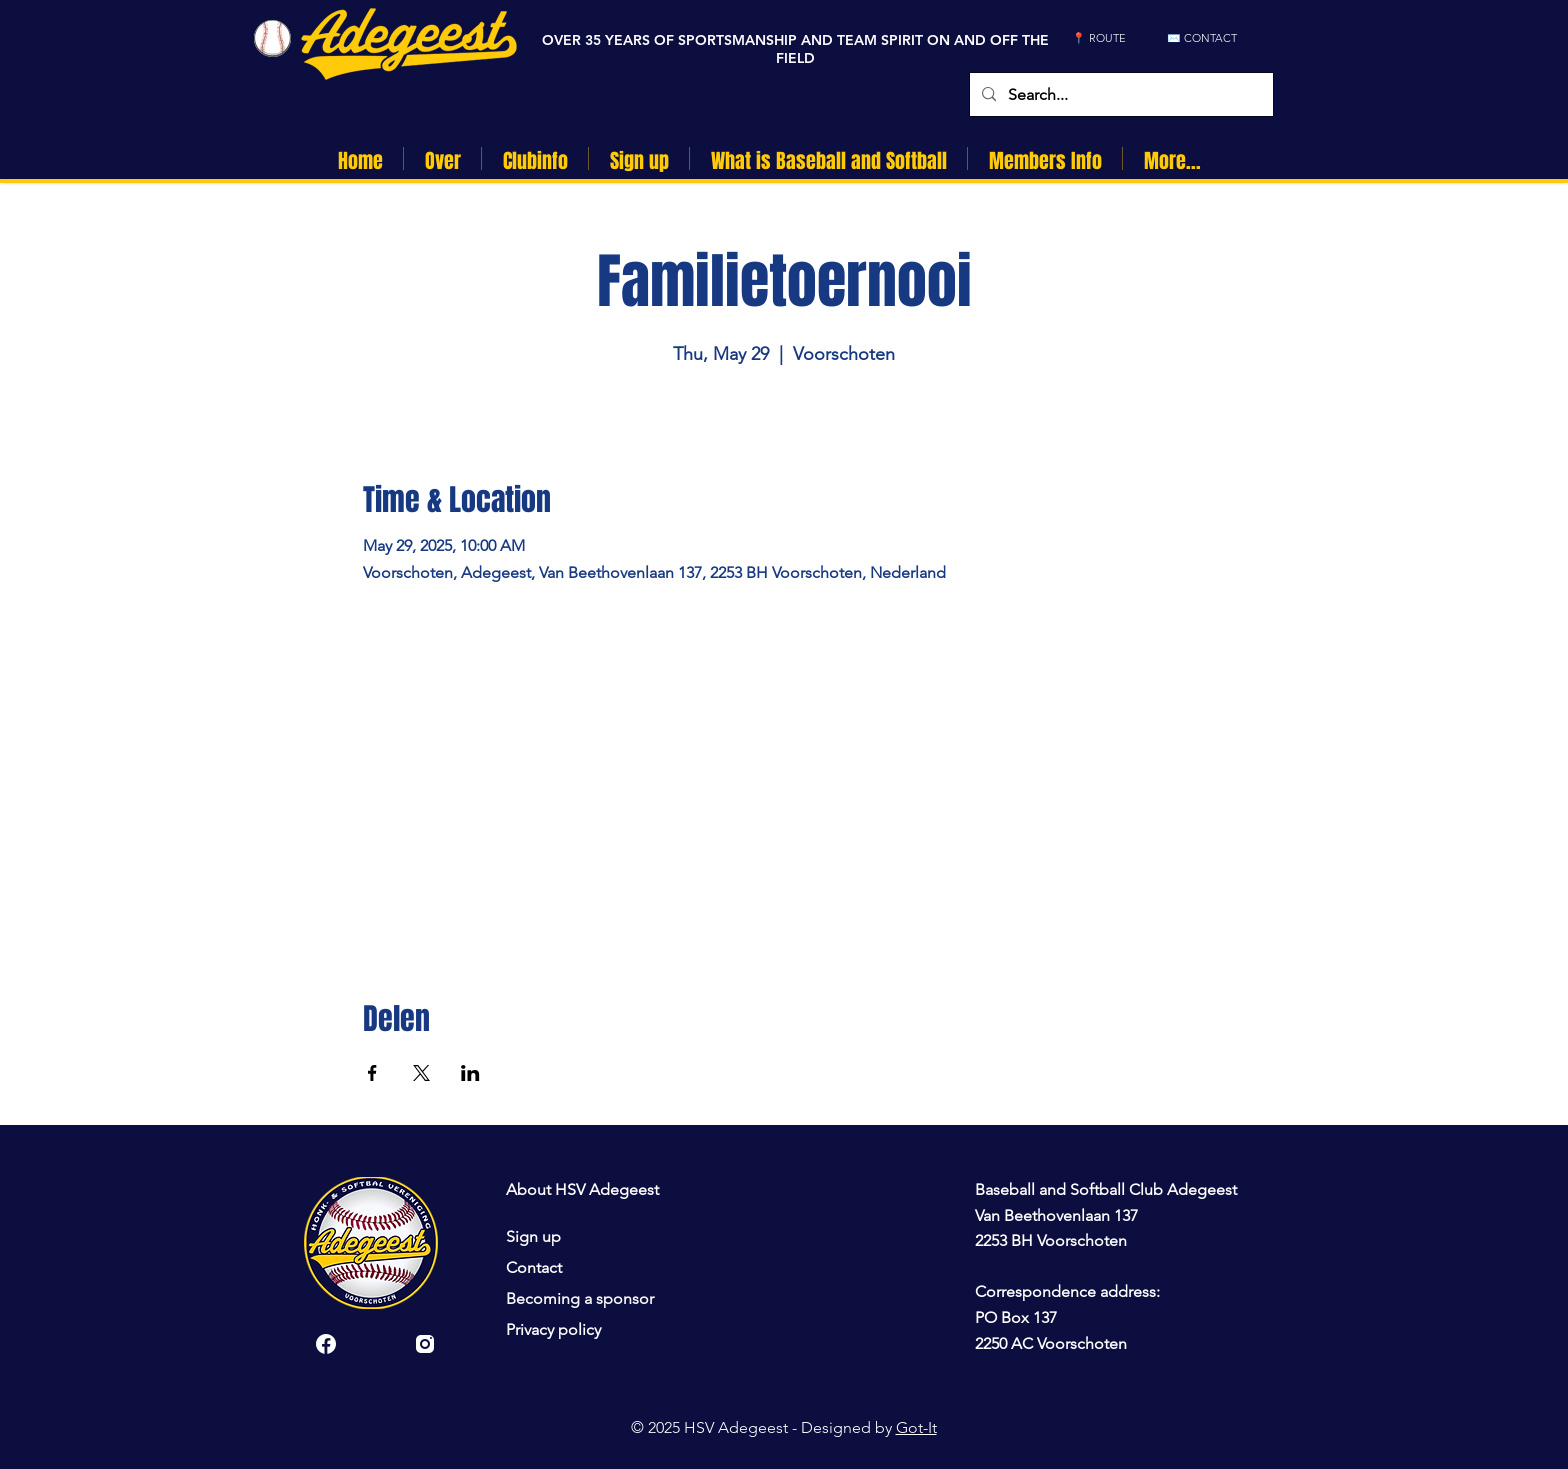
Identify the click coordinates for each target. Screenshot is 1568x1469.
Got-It (916, 1427)
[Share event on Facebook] (372, 1073)
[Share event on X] (421, 1073)
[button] (442, 158)
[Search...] (1119, 94)
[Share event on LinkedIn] (470, 1073)
